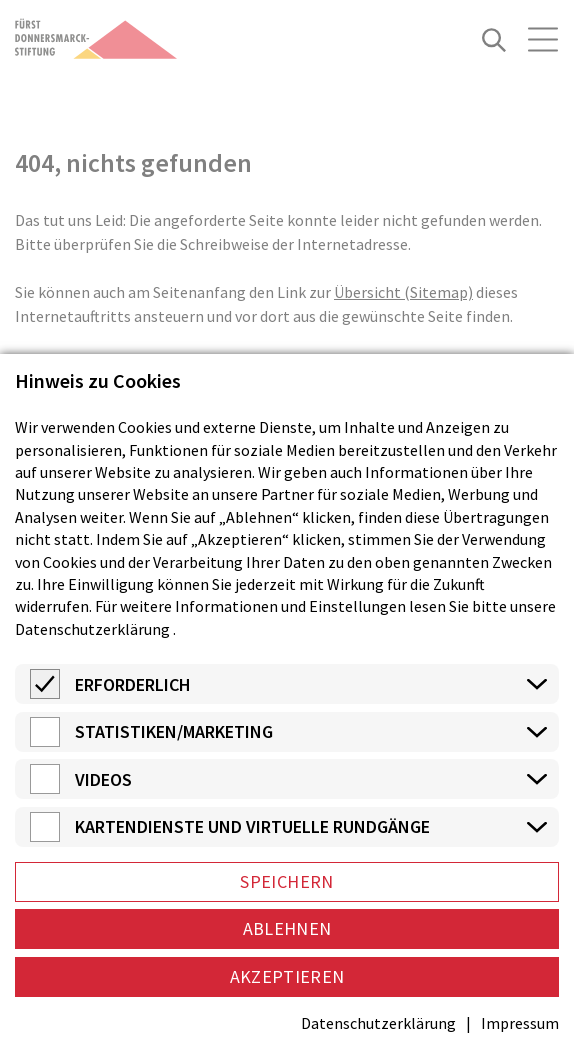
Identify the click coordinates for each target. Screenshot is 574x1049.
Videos (103, 779)
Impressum (520, 1023)
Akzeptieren (287, 976)
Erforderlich (133, 684)
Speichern (286, 881)
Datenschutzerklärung (92, 629)
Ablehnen (287, 928)
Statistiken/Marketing (174, 731)
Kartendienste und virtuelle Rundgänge (252, 826)
